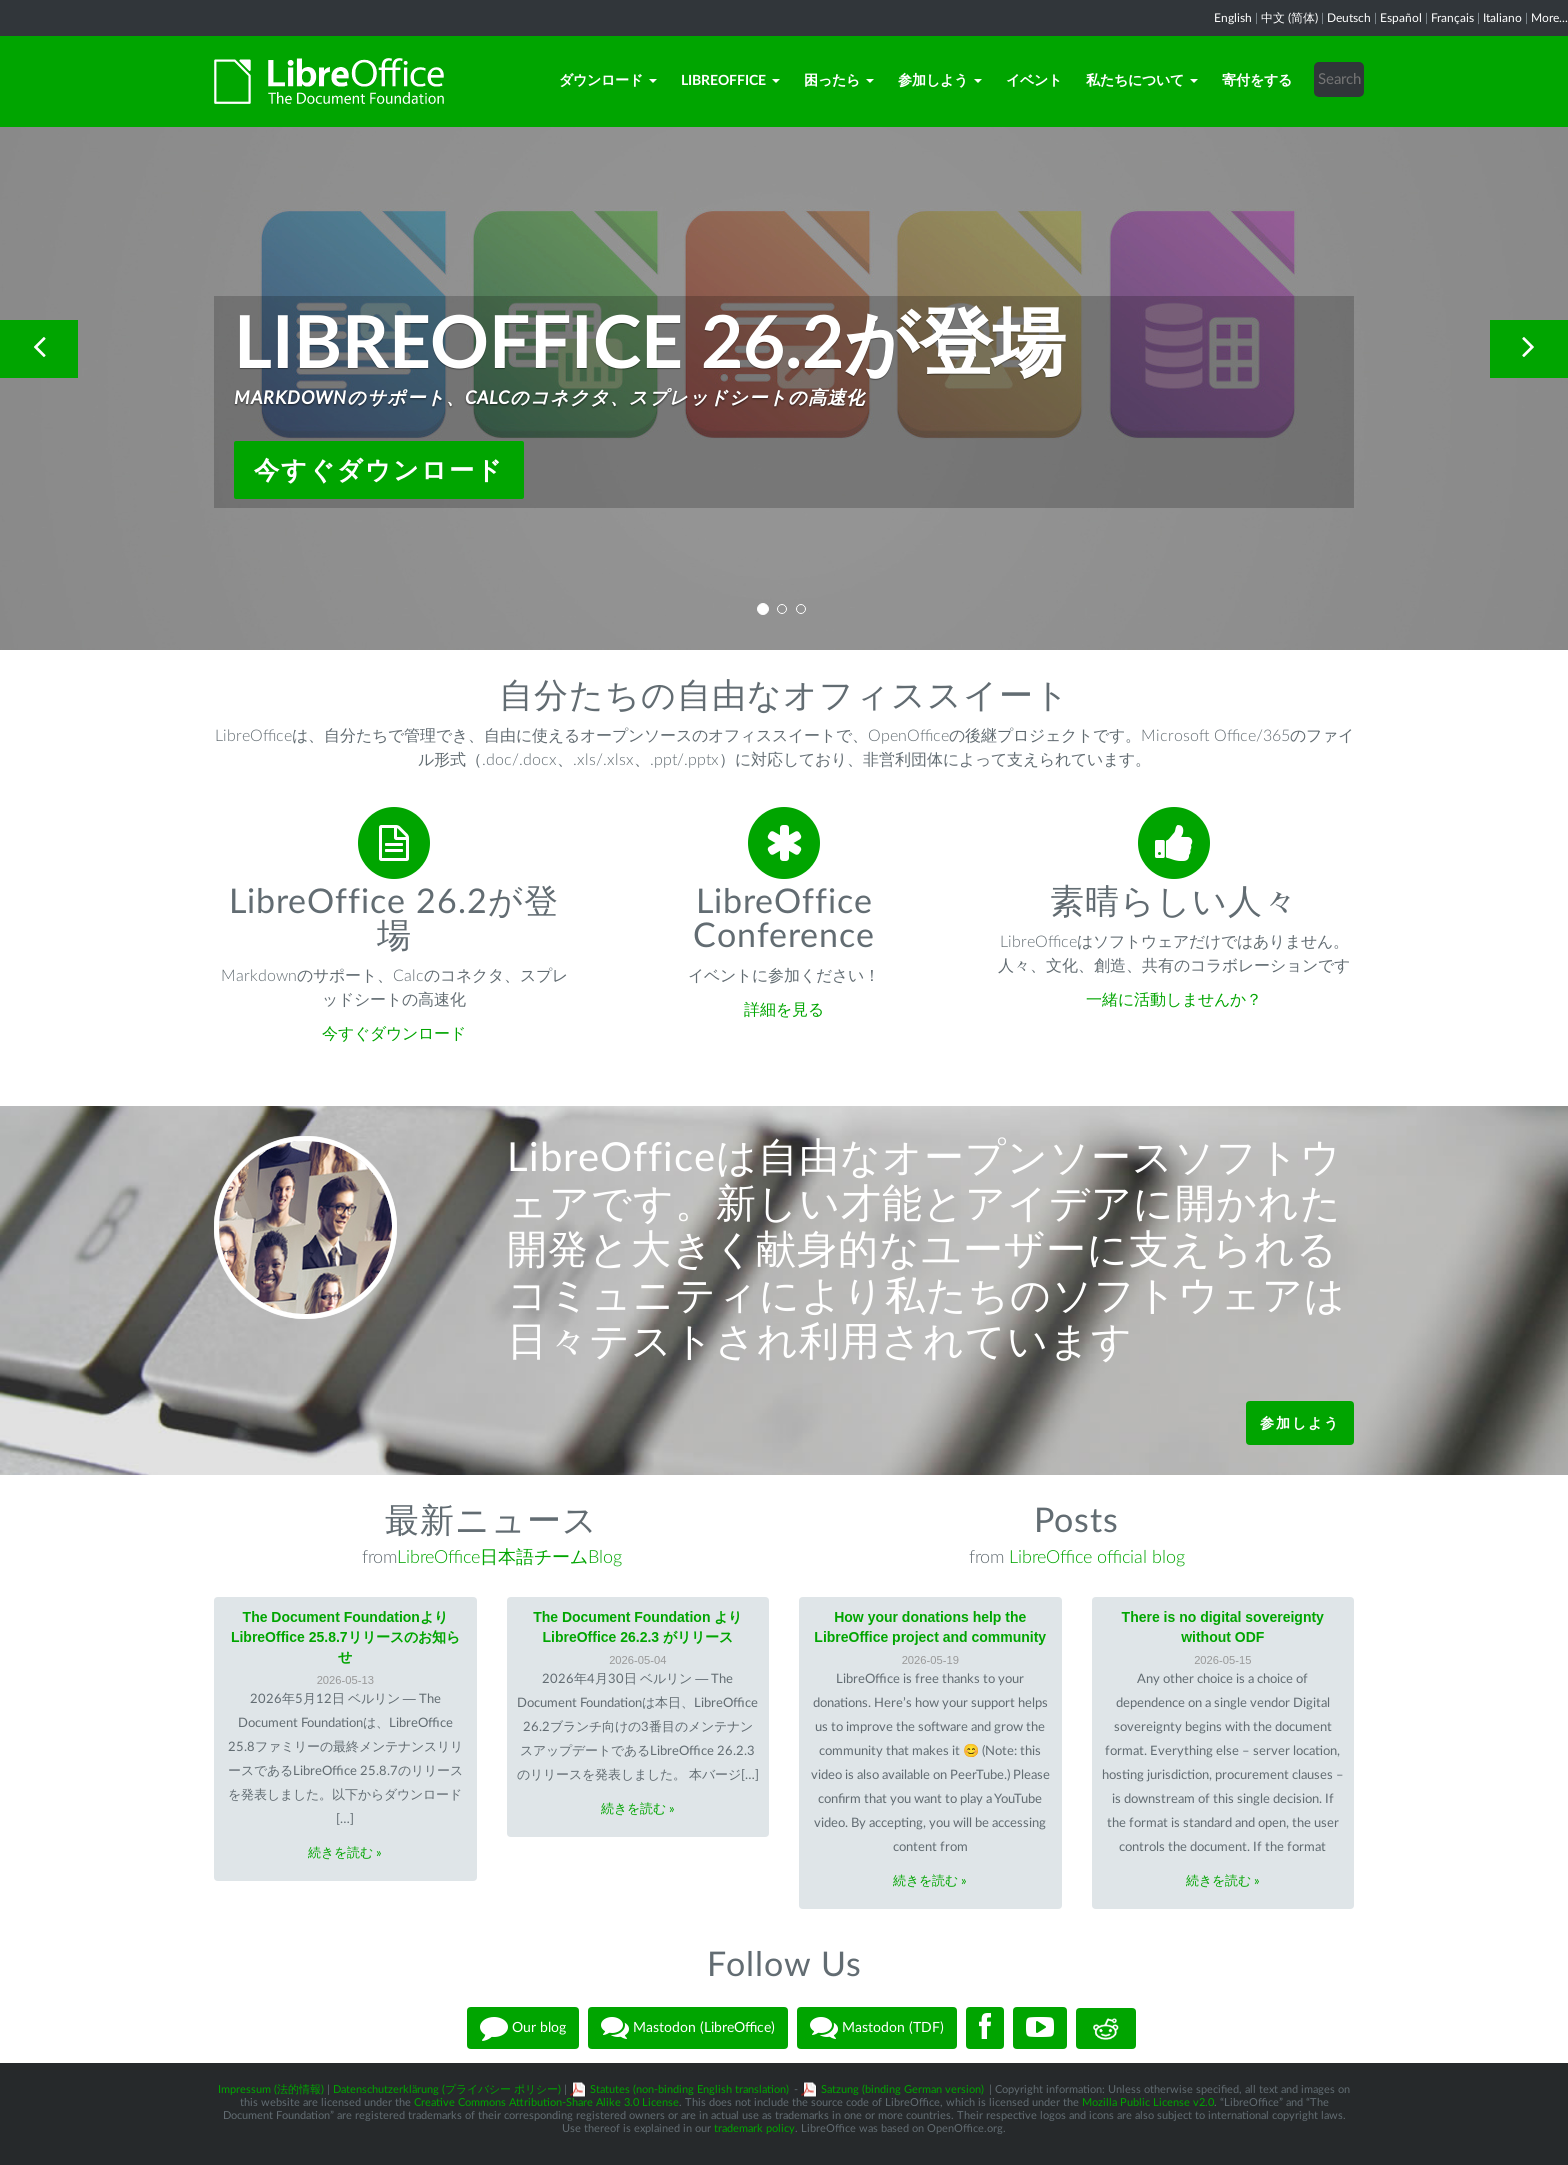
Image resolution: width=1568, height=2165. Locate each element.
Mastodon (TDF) (877, 2028)
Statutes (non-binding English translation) (689, 2089)
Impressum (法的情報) (271, 2089)
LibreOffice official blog (1097, 1558)
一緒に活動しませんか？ (1174, 1000)
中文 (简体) (1289, 18)
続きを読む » (345, 1853)
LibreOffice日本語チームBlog (509, 1558)
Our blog (523, 2028)
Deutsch (1349, 18)
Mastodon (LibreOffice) (688, 2028)
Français (1452, 18)
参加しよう (940, 81)
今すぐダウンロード (379, 470)
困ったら (839, 81)
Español (1401, 18)
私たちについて (1142, 81)
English (1233, 18)
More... (1549, 18)
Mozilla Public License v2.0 (1148, 2102)
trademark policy (754, 2128)
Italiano (1502, 18)
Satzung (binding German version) (902, 2089)
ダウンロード (608, 81)
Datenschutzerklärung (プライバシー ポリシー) (447, 2089)
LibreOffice (730, 81)
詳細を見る (784, 1010)
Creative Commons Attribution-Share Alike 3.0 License (546, 2102)
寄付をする (1257, 81)
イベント (1034, 81)
